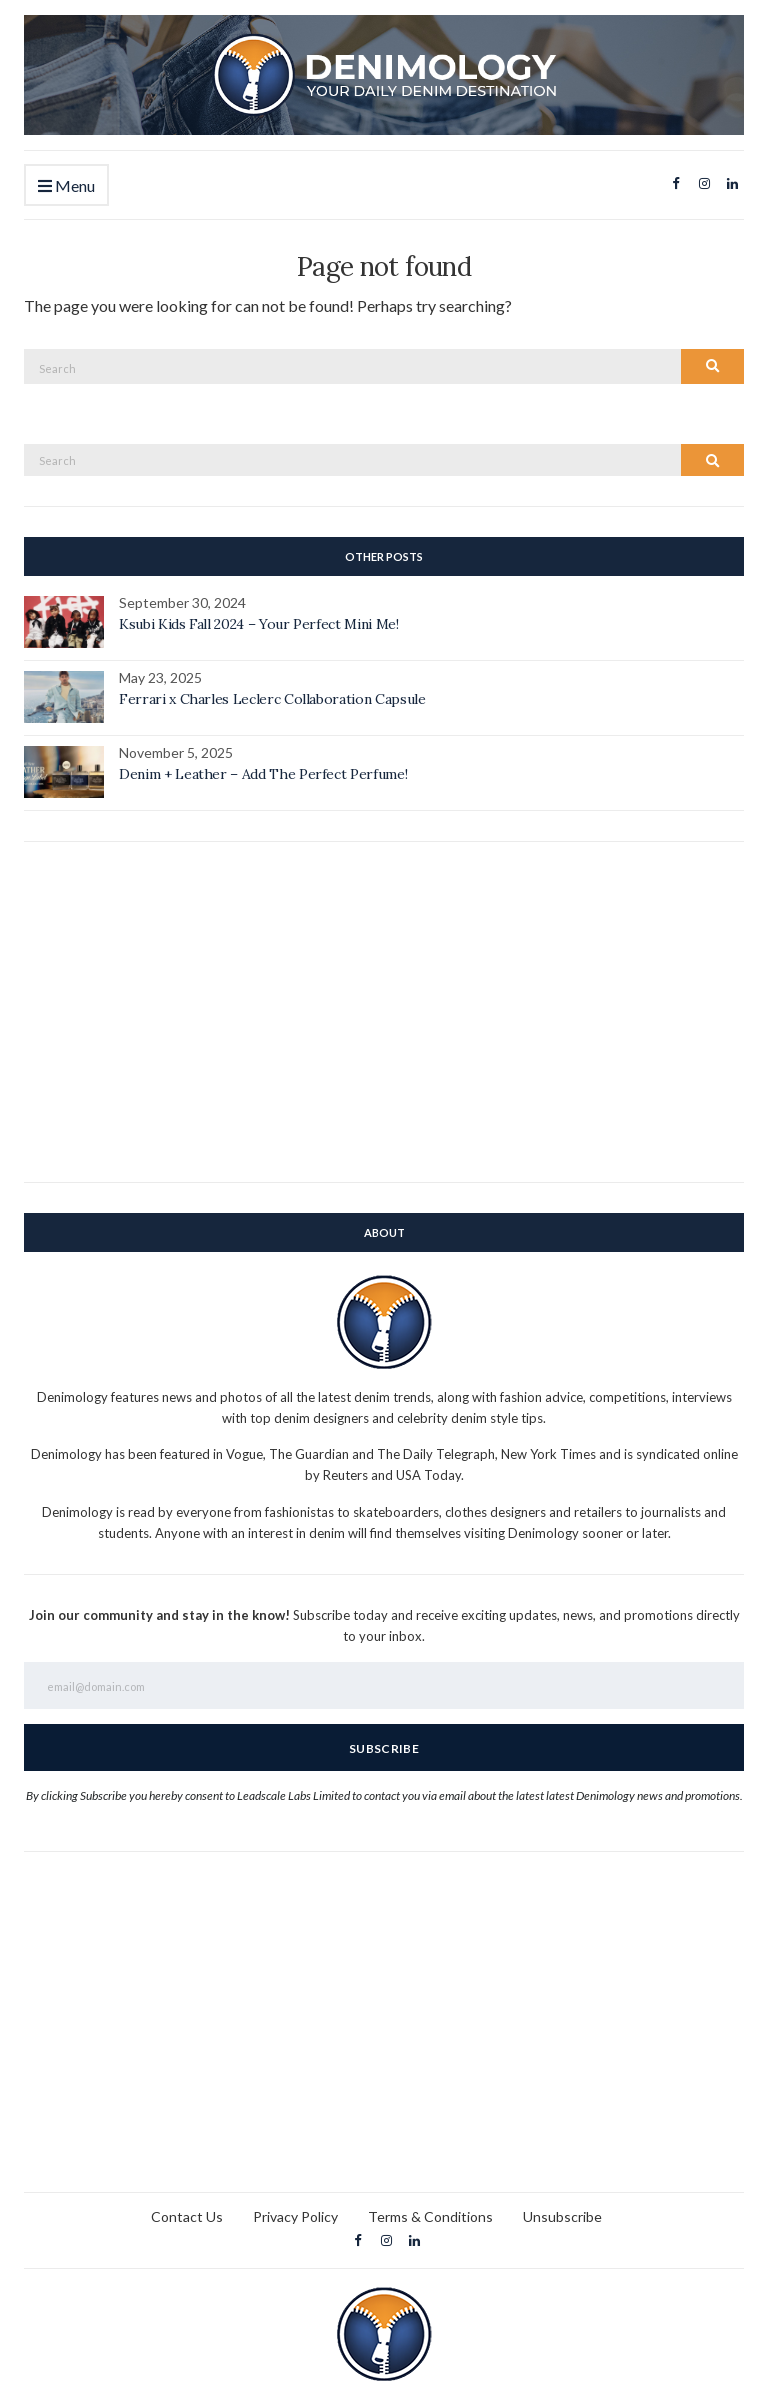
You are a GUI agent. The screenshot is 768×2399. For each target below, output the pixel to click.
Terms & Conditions (430, 2216)
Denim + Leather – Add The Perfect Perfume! (263, 774)
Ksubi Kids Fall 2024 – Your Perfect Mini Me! (259, 624)
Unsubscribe (562, 2216)
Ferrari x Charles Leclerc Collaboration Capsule (272, 699)
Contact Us (187, 2216)
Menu (66, 186)
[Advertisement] (384, 1012)
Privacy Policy (295, 2216)
